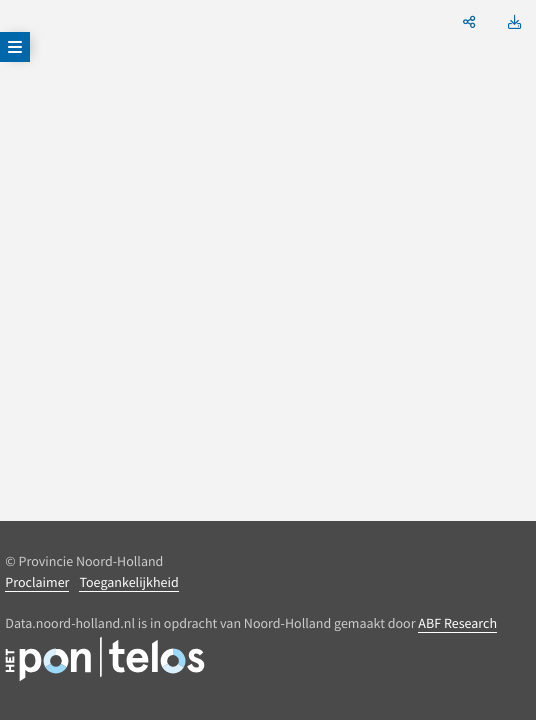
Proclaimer (37, 582)
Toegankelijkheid (128, 582)
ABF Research (457, 623)
